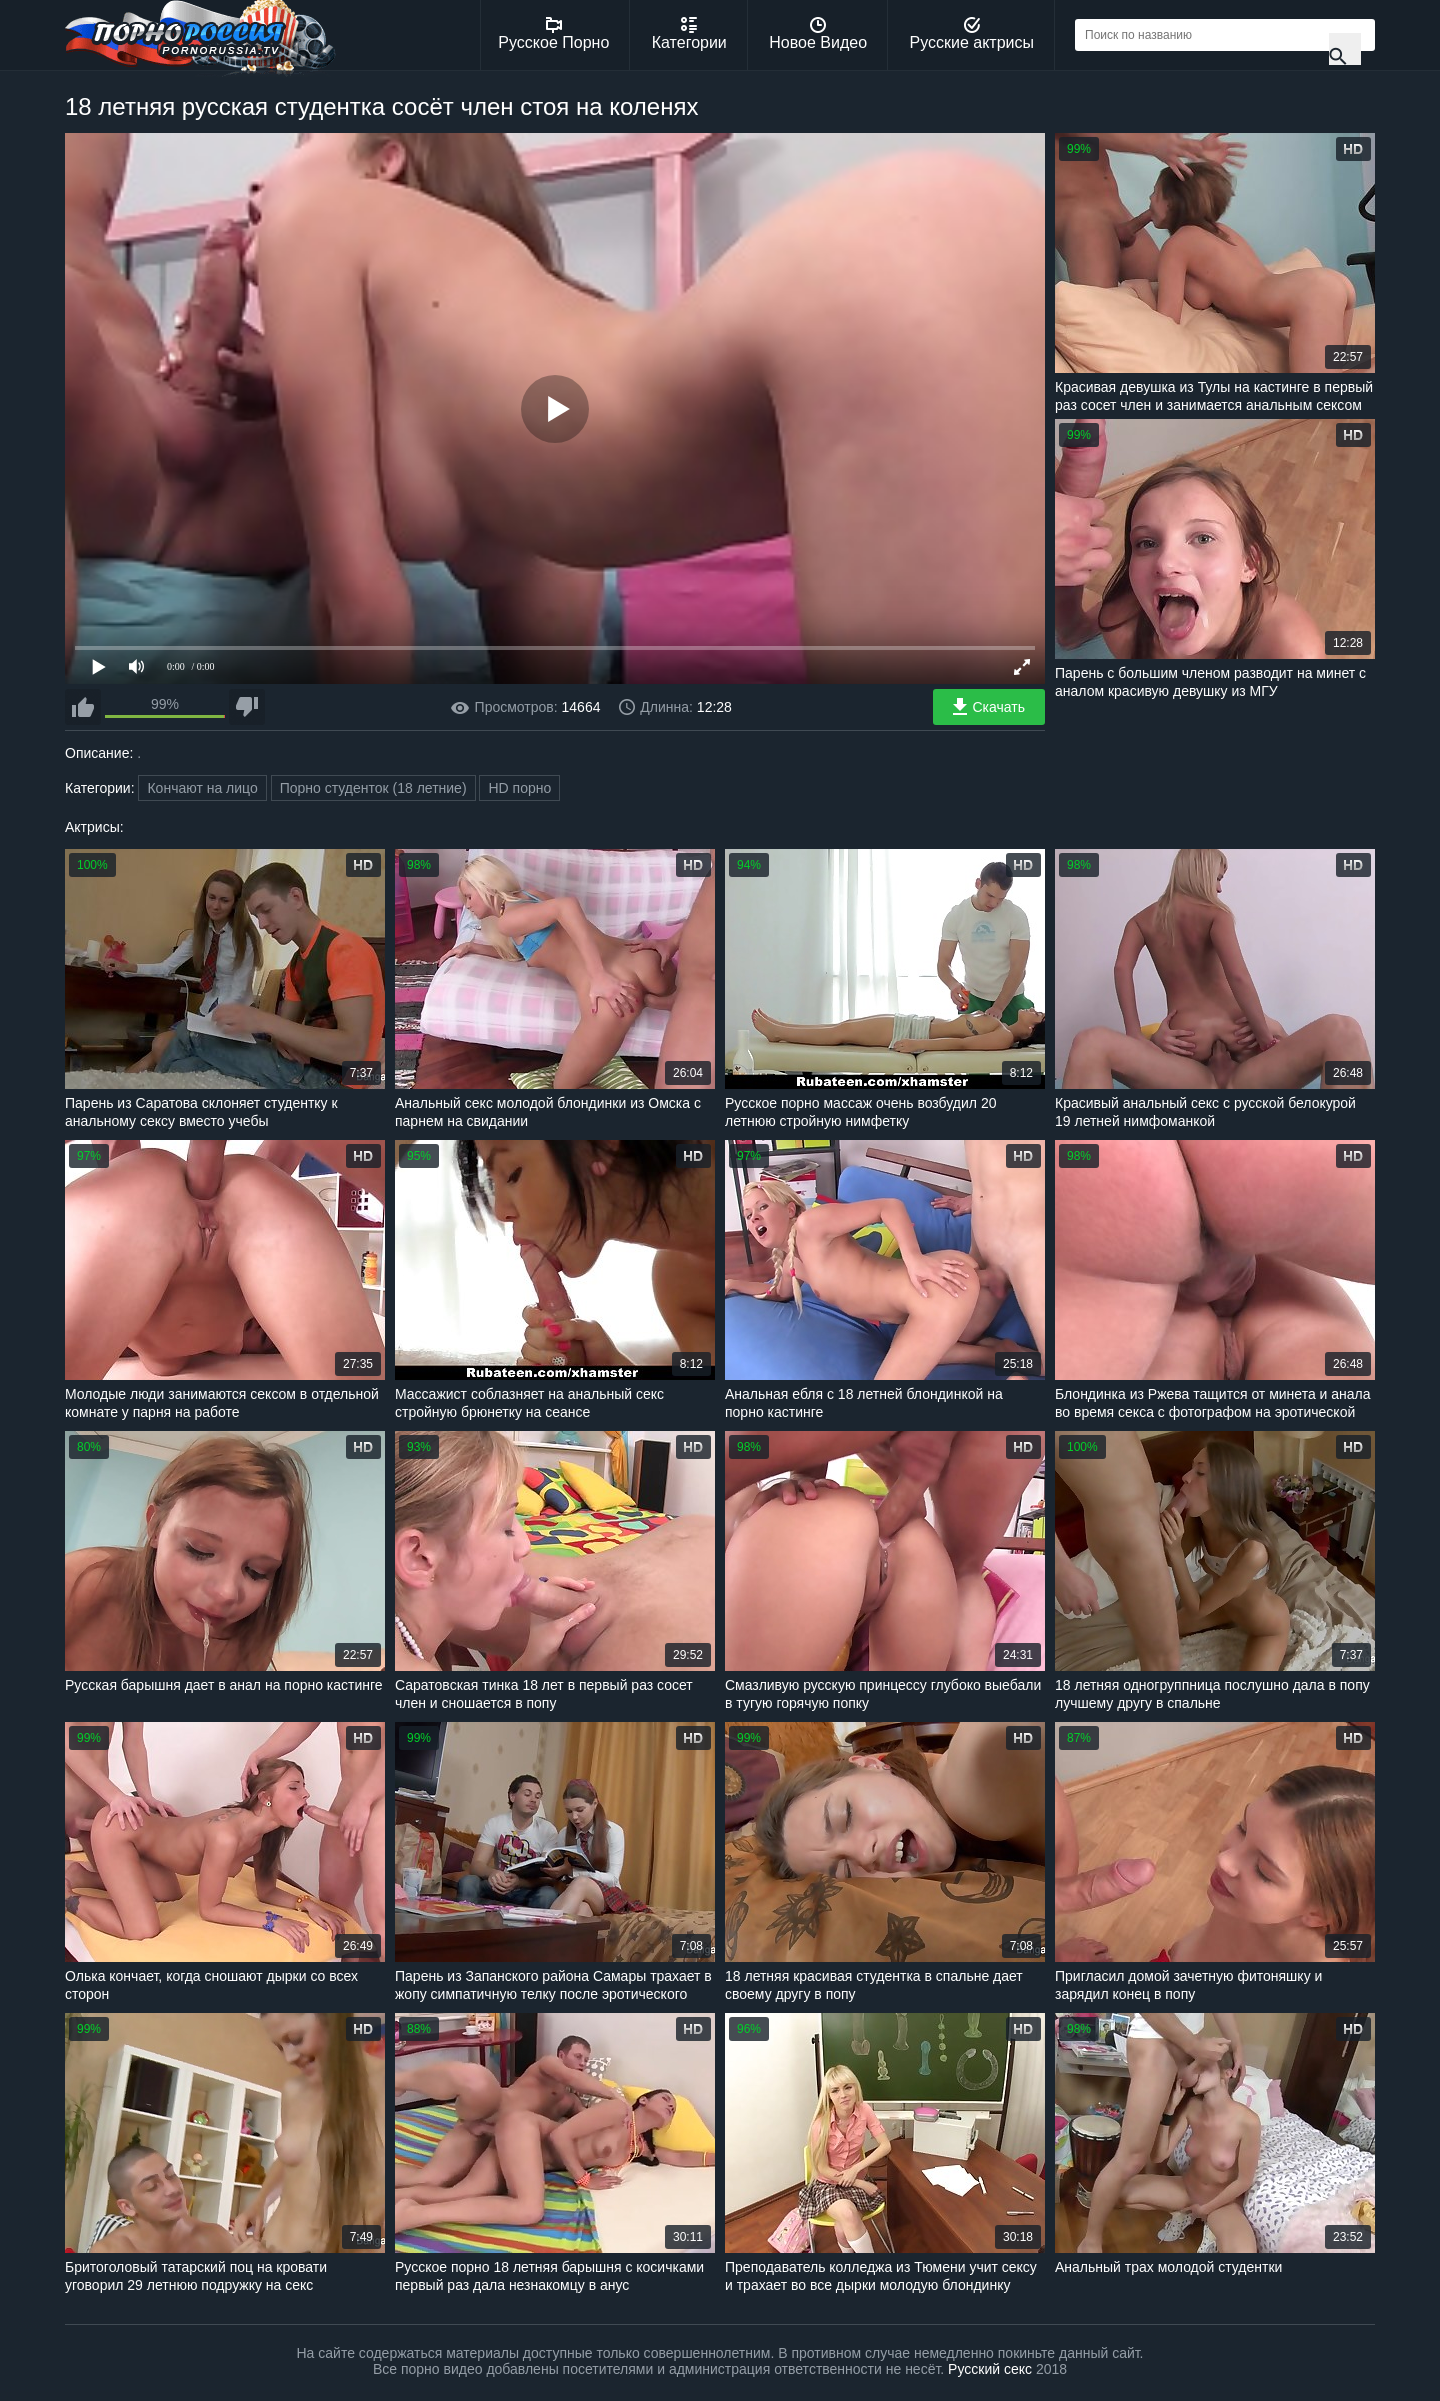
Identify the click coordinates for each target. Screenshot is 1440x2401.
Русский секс (990, 2369)
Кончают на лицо (202, 788)
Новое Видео (818, 34)
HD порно (519, 788)
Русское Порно (553, 34)
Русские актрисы (971, 34)
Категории (689, 34)
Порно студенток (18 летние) (373, 788)
